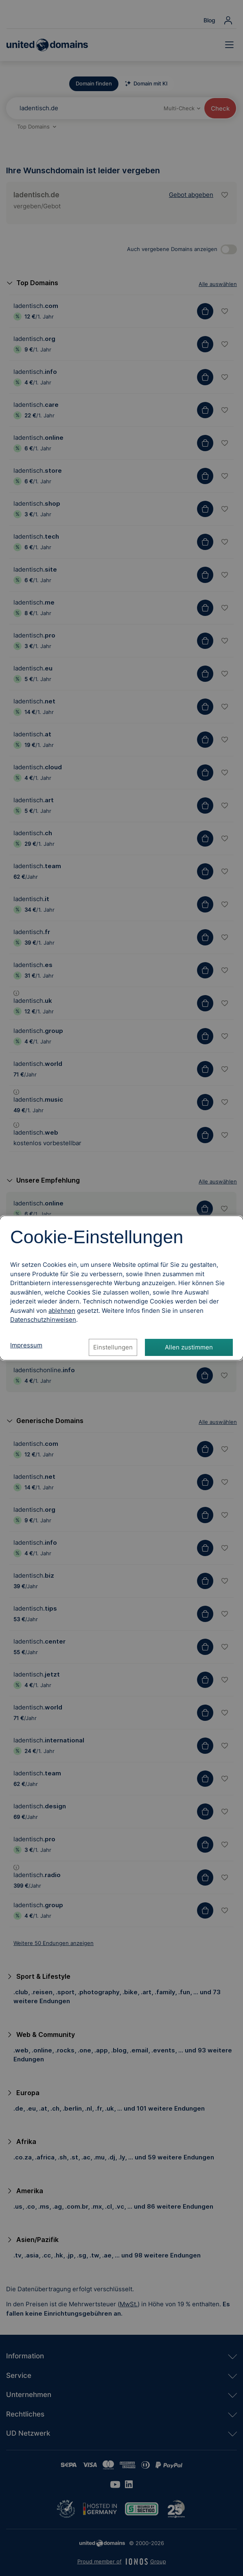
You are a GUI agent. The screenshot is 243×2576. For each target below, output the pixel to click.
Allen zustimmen (189, 1347)
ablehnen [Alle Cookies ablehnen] (61, 1310)
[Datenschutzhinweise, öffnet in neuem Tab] (43, 1319)
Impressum (26, 1345)
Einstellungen (113, 1347)
